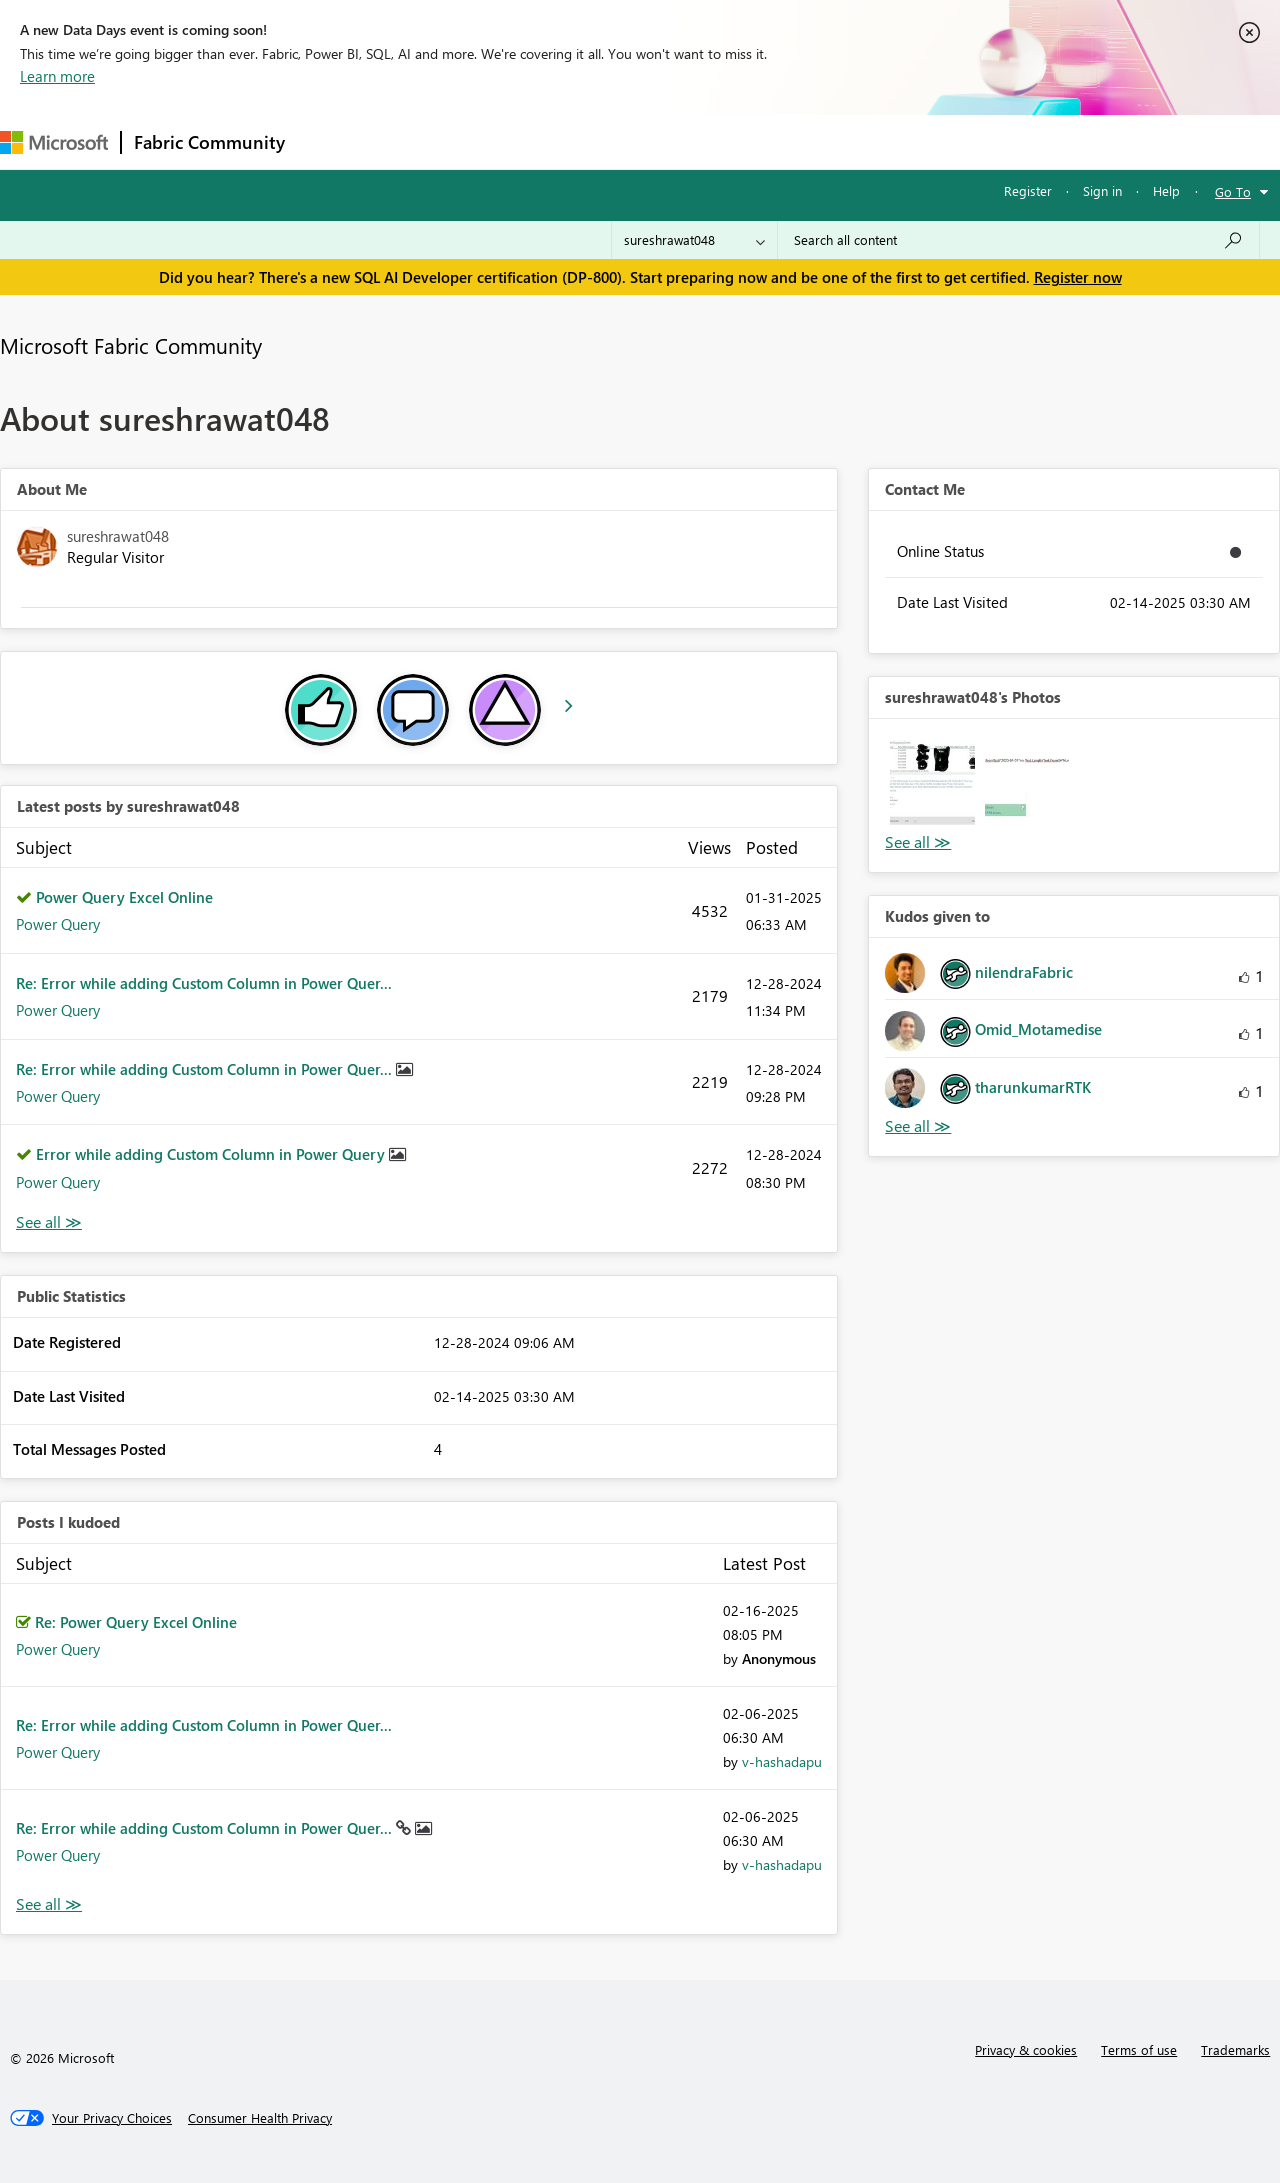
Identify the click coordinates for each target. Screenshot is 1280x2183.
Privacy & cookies (1026, 2049)
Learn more (57, 76)
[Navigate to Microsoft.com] (54, 142)
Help (1166, 190)
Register (1028, 190)
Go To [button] (1233, 191)
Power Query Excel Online (124, 897)
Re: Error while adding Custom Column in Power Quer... (204, 983)
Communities (589, 141)
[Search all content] (1018, 240)
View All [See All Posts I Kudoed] (49, 1904)
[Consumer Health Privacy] (260, 2118)
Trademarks (1235, 2049)
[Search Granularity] (694, 240)
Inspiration (418, 141)
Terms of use (1139, 2049)
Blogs (679, 141)
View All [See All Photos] (918, 842)
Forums (330, 141)
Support (840, 141)
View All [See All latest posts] (49, 1222)
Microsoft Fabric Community (131, 345)
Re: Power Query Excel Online (136, 1622)
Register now (1078, 277)
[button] (932, 782)
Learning (756, 141)
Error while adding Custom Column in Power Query (212, 1154)
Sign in (1102, 190)
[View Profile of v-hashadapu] (782, 1761)
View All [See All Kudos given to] (918, 1126)
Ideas (500, 141)
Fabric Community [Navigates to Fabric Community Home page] (209, 142)
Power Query (58, 924)
